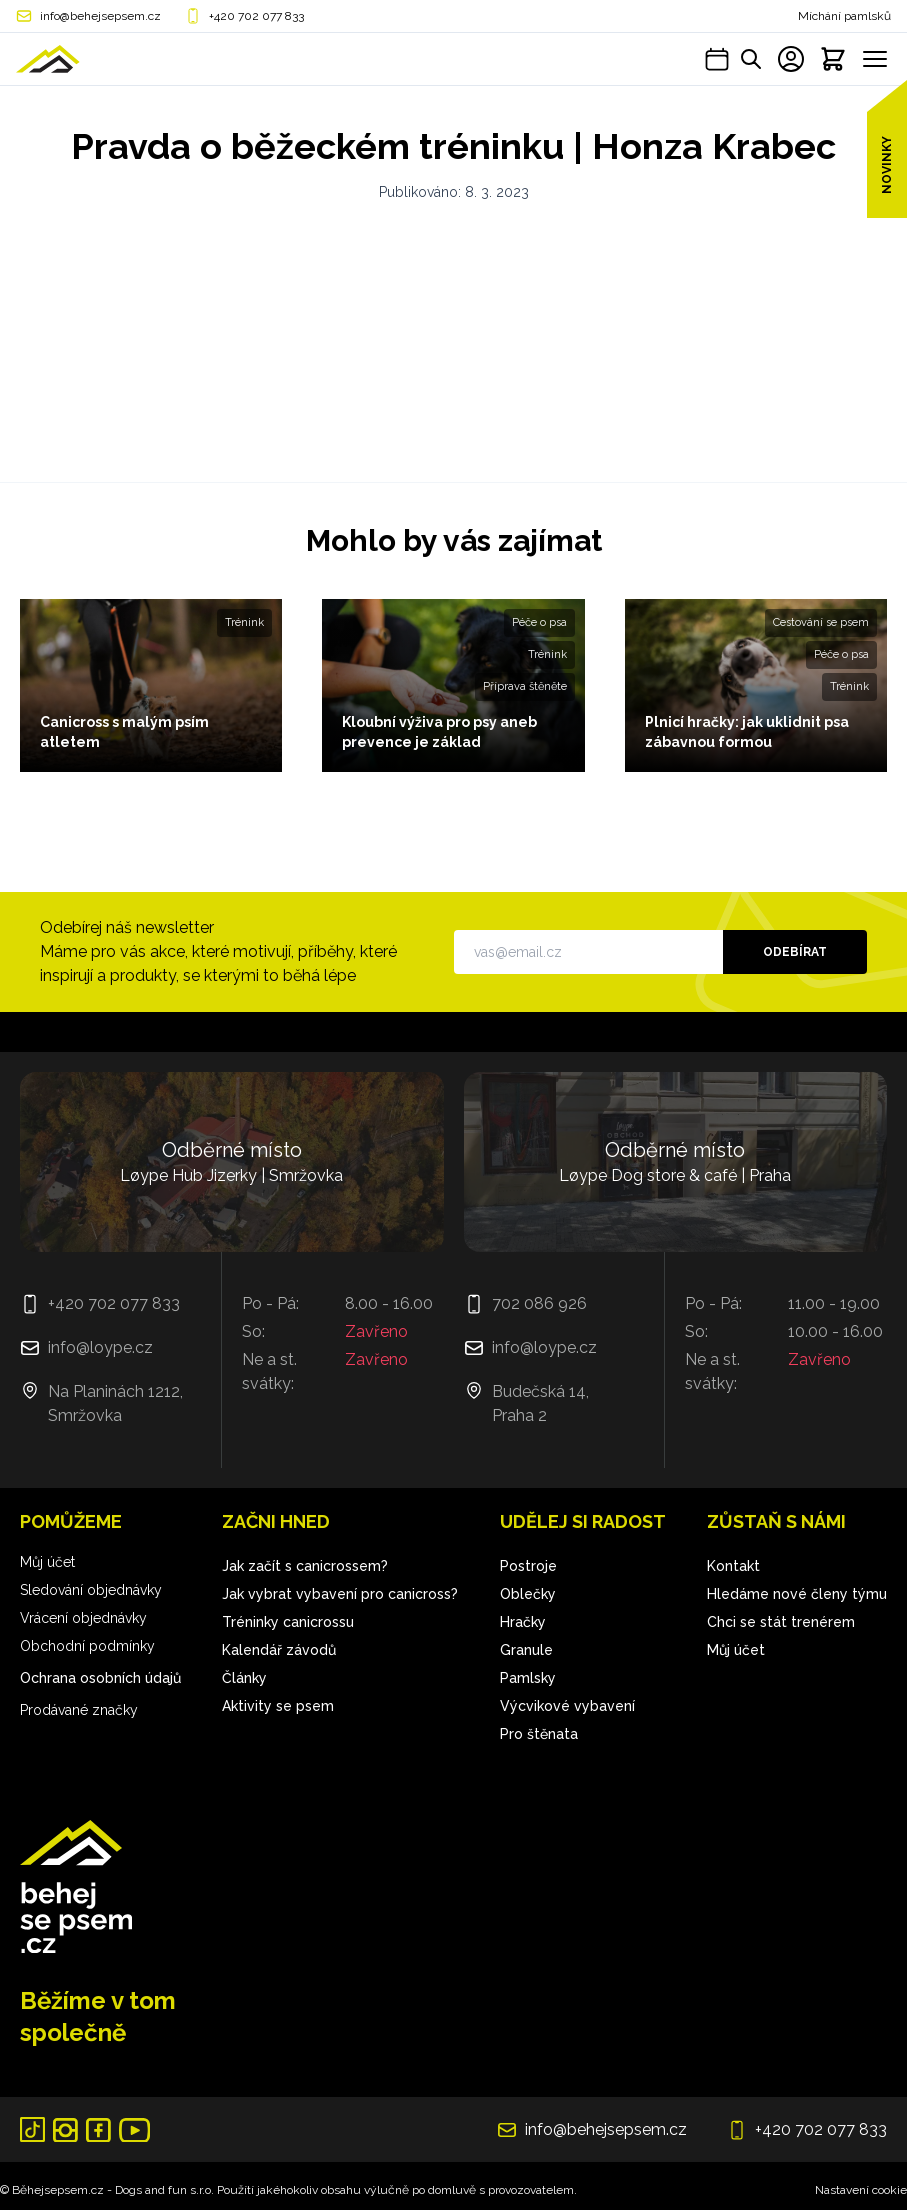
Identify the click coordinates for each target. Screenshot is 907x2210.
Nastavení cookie (861, 2190)
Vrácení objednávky (83, 1618)
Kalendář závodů (279, 1650)
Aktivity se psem (278, 1706)
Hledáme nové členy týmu (797, 1594)
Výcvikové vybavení (567, 1706)
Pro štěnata (539, 1734)
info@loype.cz (100, 1347)
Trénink (244, 622)
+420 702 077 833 (256, 16)
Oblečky (528, 1594)
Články (244, 1678)
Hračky (523, 1622)
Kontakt (733, 1566)
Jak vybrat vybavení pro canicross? (340, 1594)
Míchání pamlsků (844, 16)
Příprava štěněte (525, 686)
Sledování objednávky (91, 1590)
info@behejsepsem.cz (100, 16)
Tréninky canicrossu (288, 1622)
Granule (526, 1650)
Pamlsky (528, 1678)
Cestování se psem (821, 622)
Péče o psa (539, 622)
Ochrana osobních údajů (100, 1678)
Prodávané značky (79, 1710)
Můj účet (47, 1562)
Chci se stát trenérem (781, 1622)
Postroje (528, 1566)
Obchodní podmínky (87, 1646)
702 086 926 (539, 1303)
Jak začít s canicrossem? (305, 1566)
